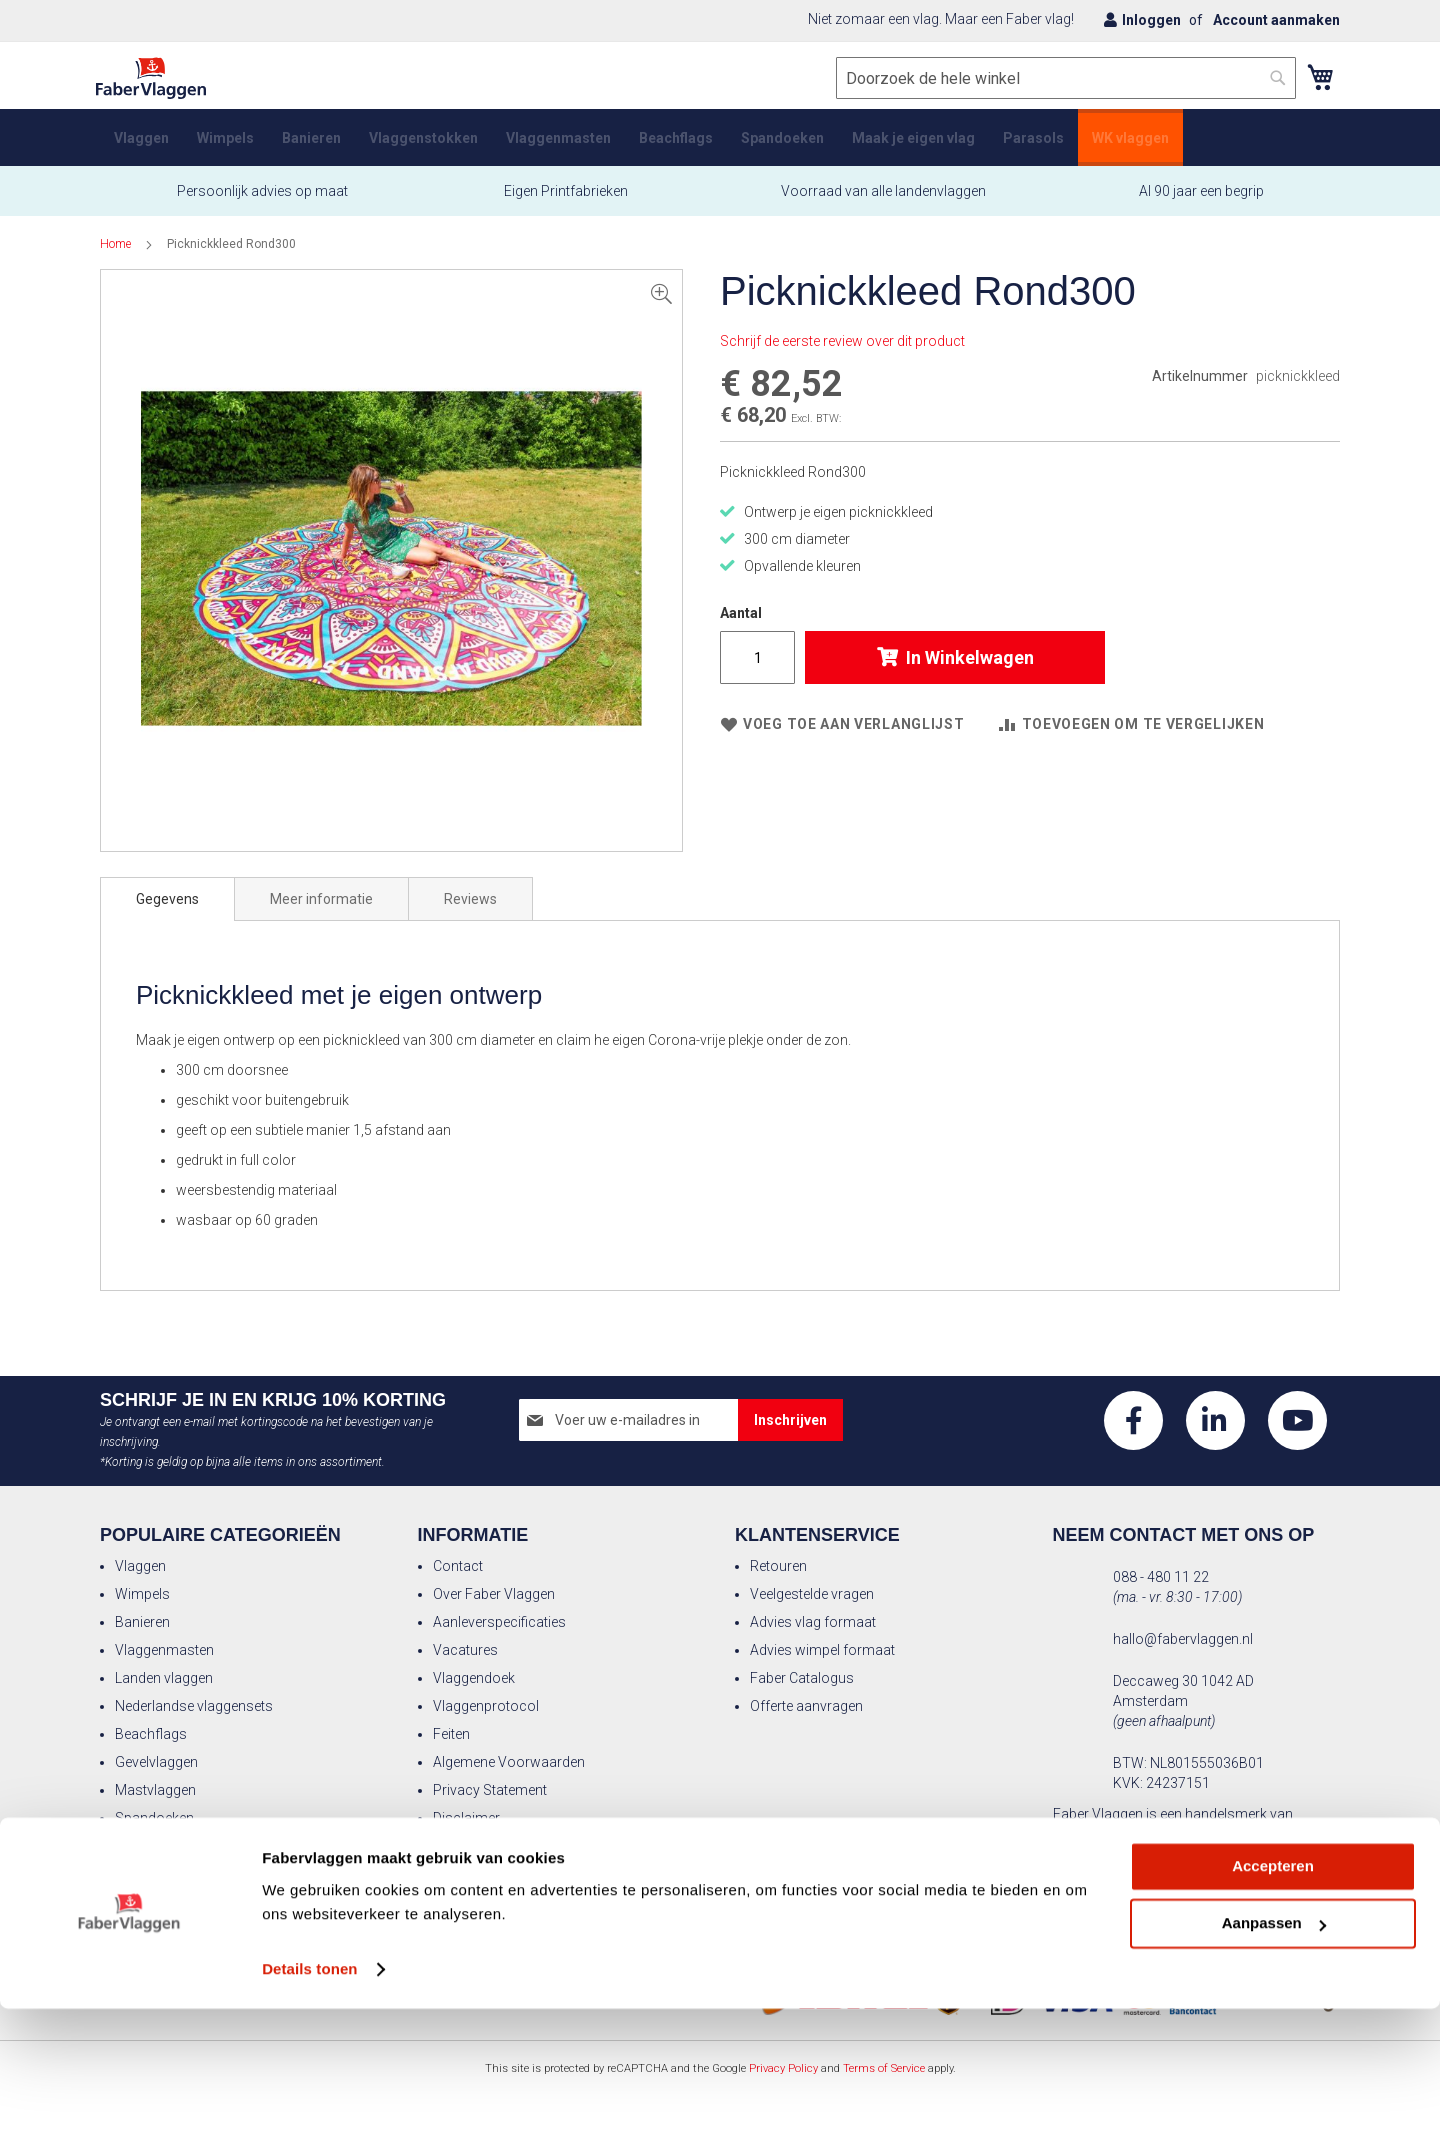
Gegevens (167, 914)
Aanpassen (1274, 2066)
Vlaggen (140, 1566)
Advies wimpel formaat (822, 1650)
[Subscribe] (790, 1420)
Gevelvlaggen (156, 1762)
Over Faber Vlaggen (494, 1594)
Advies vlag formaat (813, 1622)
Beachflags (151, 1734)
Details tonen (309, 2112)
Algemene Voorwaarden (509, 1762)
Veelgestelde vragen (812, 1594)
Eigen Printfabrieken (564, 206)
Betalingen (465, 1874)
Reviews (470, 914)
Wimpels (142, 1594)
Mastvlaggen (155, 1790)
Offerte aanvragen (806, 1706)
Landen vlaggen (164, 1678)
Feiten (451, 1734)
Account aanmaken (1276, 20)
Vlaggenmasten (164, 1650)
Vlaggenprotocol (486, 1706)
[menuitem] (141, 152)
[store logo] (155, 93)
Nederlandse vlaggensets (194, 1706)
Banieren (142, 1622)
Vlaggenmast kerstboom (193, 1846)
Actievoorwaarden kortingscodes (538, 1846)
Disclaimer (466, 1818)
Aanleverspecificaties (499, 1622)
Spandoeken (154, 1818)
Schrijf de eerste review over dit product (842, 356)
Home (115, 259)
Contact (458, 1566)
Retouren (778, 1566)
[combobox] (1062, 93)
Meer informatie (321, 914)
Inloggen (1151, 20)
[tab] (167, 914)
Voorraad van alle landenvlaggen (883, 206)
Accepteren (1273, 2009)
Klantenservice (817, 1535)
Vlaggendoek (474, 1678)
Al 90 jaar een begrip (1201, 206)
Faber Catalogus (802, 1678)
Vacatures (465, 1650)
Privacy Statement (490, 1790)
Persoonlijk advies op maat (262, 206)
